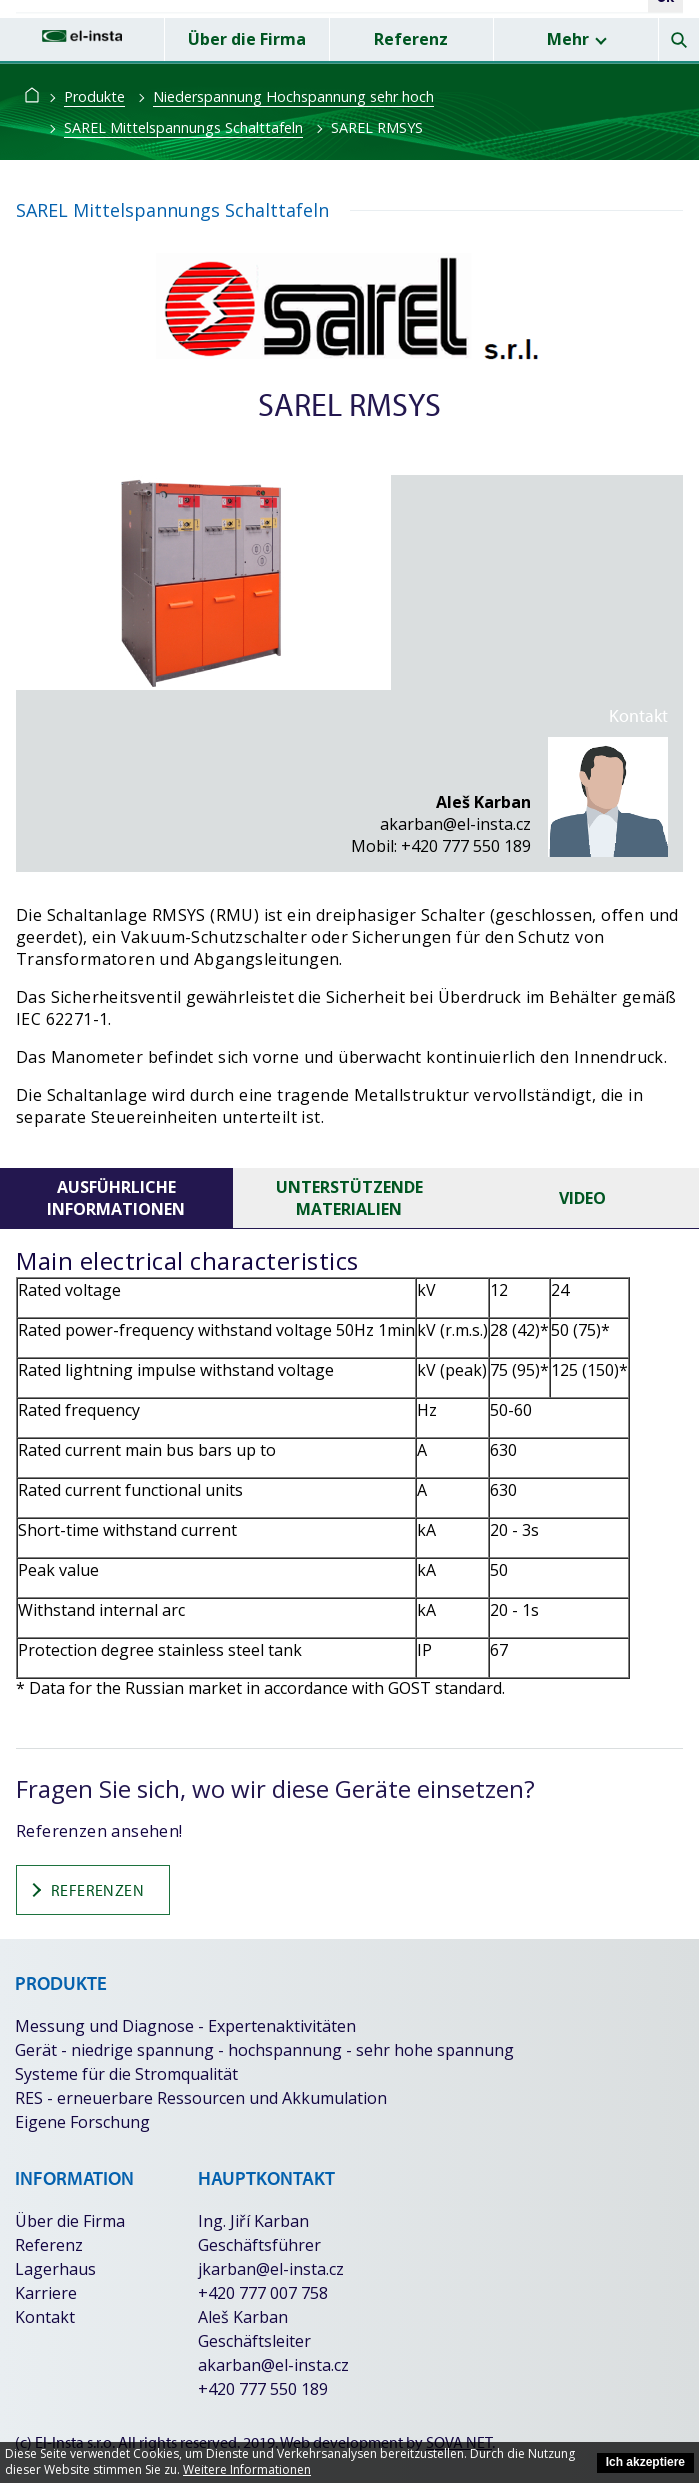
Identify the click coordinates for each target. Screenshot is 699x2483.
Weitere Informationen (247, 2469)
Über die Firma (247, 39)
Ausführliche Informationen (116, 1198)
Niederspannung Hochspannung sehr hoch (293, 96)
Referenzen (85, 1890)
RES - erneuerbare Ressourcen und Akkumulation (201, 2098)
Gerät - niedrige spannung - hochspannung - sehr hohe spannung (264, 2050)
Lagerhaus (55, 2269)
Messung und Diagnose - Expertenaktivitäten (185, 2026)
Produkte (94, 96)
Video (582, 1198)
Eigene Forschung (82, 2122)
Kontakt (45, 2317)
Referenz (411, 39)
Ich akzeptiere (645, 2462)
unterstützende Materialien (349, 1198)
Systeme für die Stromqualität (126, 2074)
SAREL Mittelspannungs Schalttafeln (183, 127)
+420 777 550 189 (466, 846)
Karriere (46, 2293)
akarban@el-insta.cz (455, 824)
